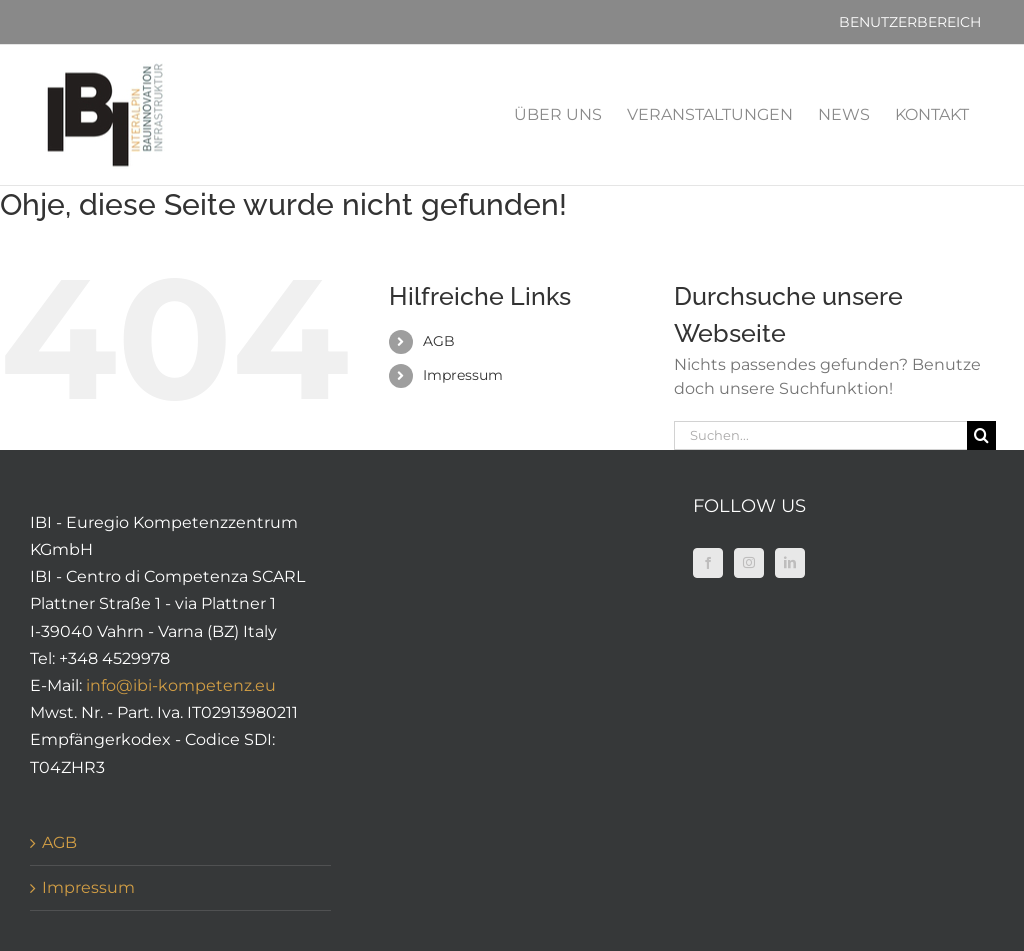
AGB (439, 341)
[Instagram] (749, 563)
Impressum (463, 375)
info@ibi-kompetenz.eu (181, 685)
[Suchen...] (820, 435)
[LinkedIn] (790, 563)
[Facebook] (708, 563)
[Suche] (981, 435)
